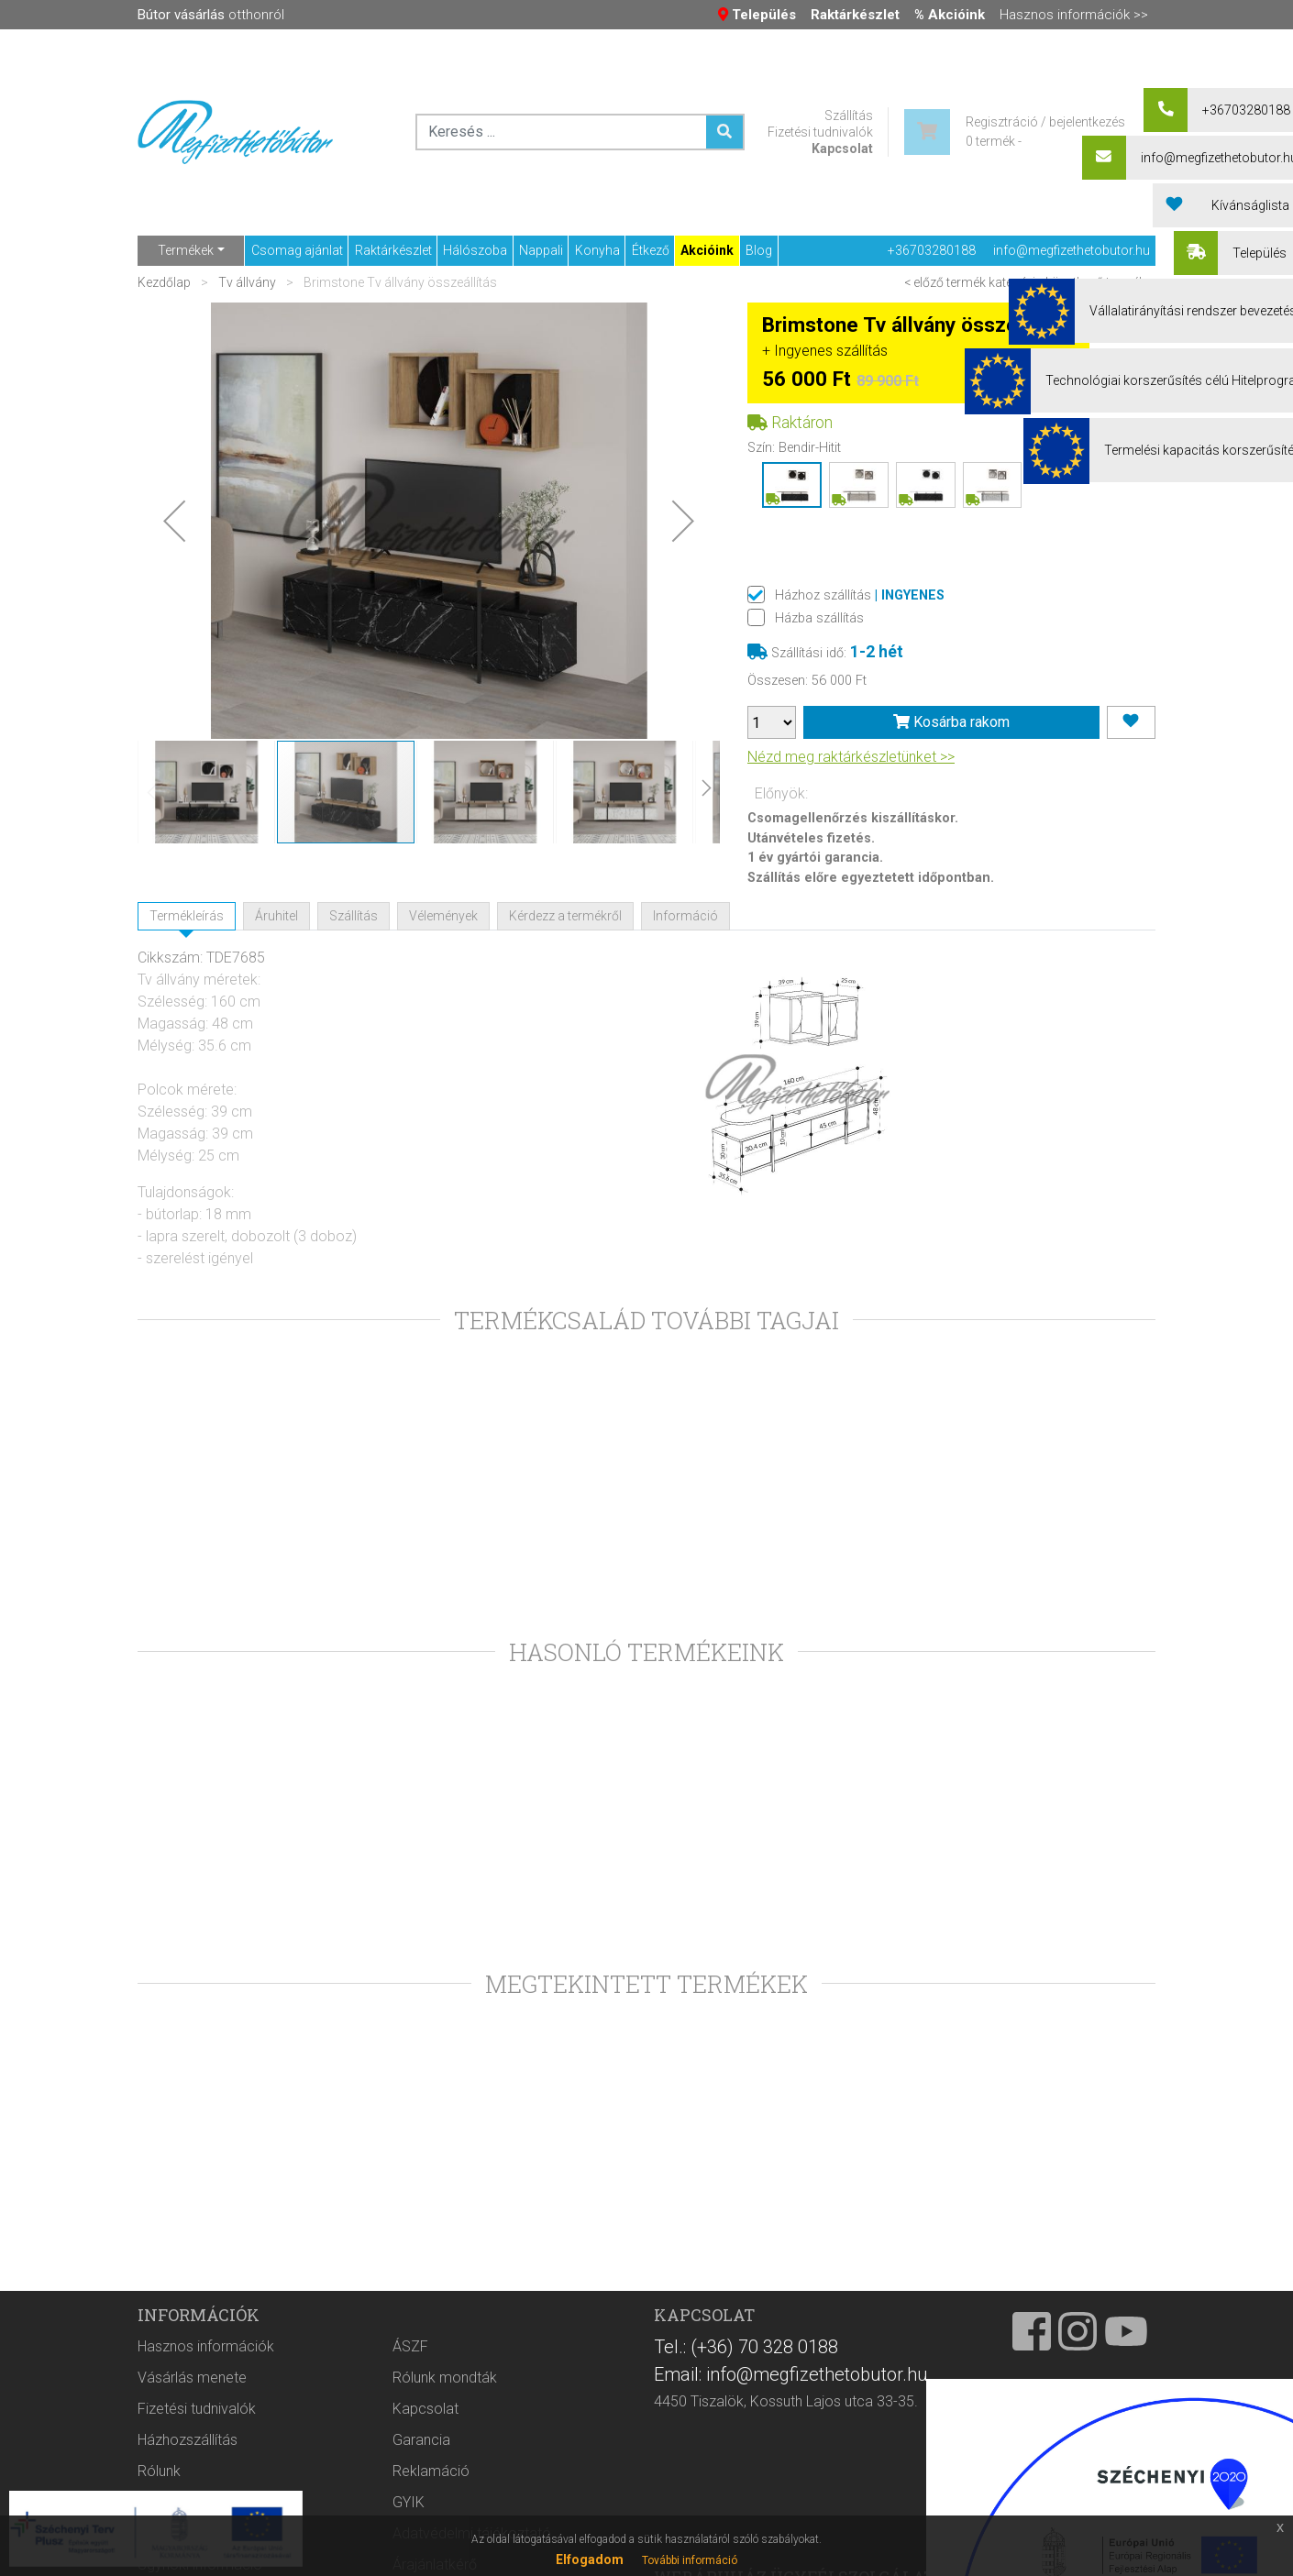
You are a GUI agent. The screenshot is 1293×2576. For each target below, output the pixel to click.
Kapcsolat (842, 148)
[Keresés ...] (724, 132)
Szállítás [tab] (353, 915)
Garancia (421, 2511)
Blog (759, 250)
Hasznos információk (206, 2418)
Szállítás (848, 115)
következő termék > (1100, 282)
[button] (174, 521)
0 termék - (994, 141)
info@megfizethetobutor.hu (1071, 250)
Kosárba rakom (951, 722)
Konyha (597, 250)
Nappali (541, 250)
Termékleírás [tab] (186, 915)
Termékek (186, 250)
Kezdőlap (165, 282)
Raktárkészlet (393, 250)
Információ (685, 915)
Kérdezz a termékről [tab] (565, 915)
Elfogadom (590, 2559)
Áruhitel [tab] (276, 915)
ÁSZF (410, 2418)
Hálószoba (475, 250)
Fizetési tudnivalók (820, 132)
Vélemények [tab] (443, 915)
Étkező (650, 250)
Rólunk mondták (444, 2449)
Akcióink (707, 250)
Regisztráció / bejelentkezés (1045, 122)
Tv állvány (247, 282)
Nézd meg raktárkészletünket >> (851, 756)
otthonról (211, 14)
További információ (689, 2560)
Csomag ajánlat (297, 250)
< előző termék (945, 282)
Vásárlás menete (192, 2449)
